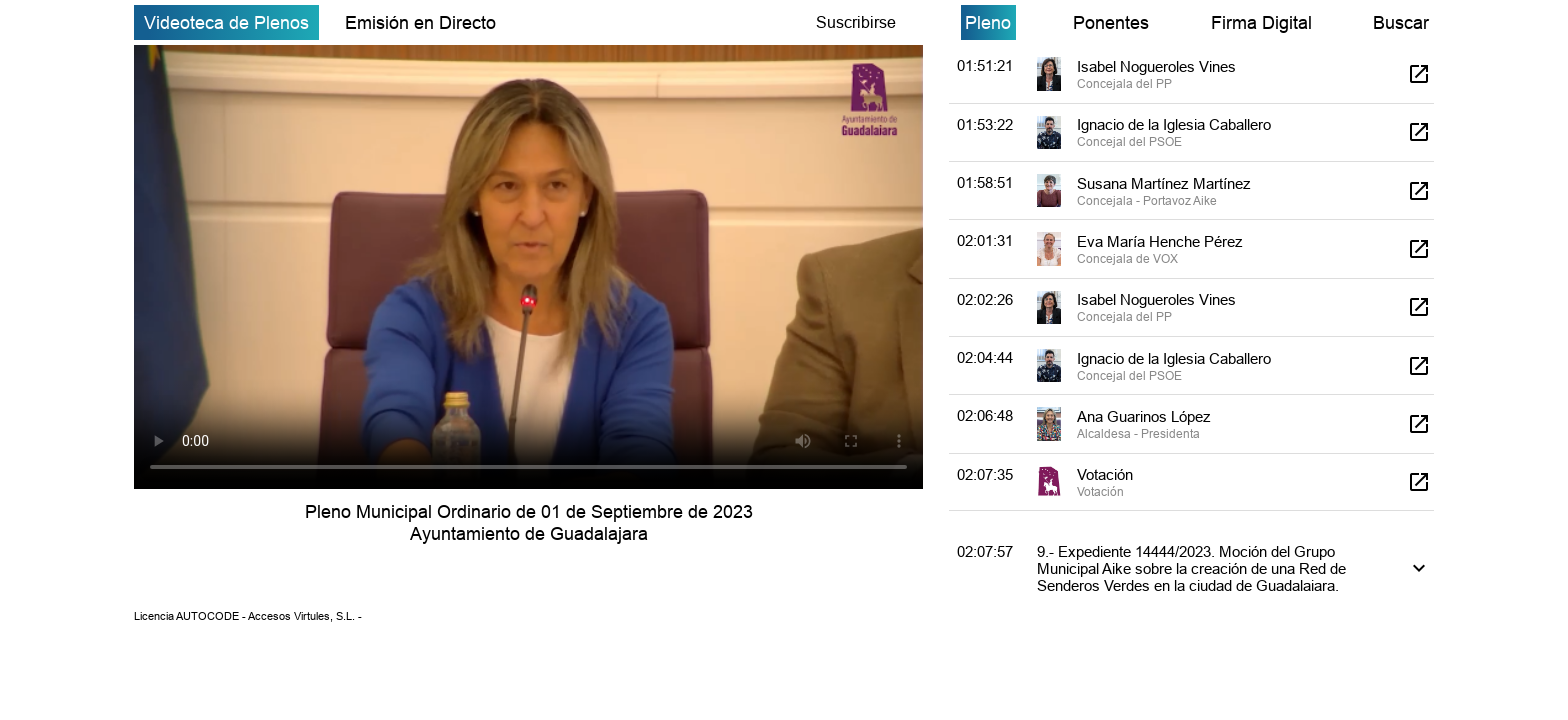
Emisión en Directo (420, 22)
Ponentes (1111, 22)
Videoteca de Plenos (226, 22)
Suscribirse (856, 22)
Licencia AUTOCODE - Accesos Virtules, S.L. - (248, 616)
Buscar (1401, 22)
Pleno (988, 22)
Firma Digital (1261, 22)
